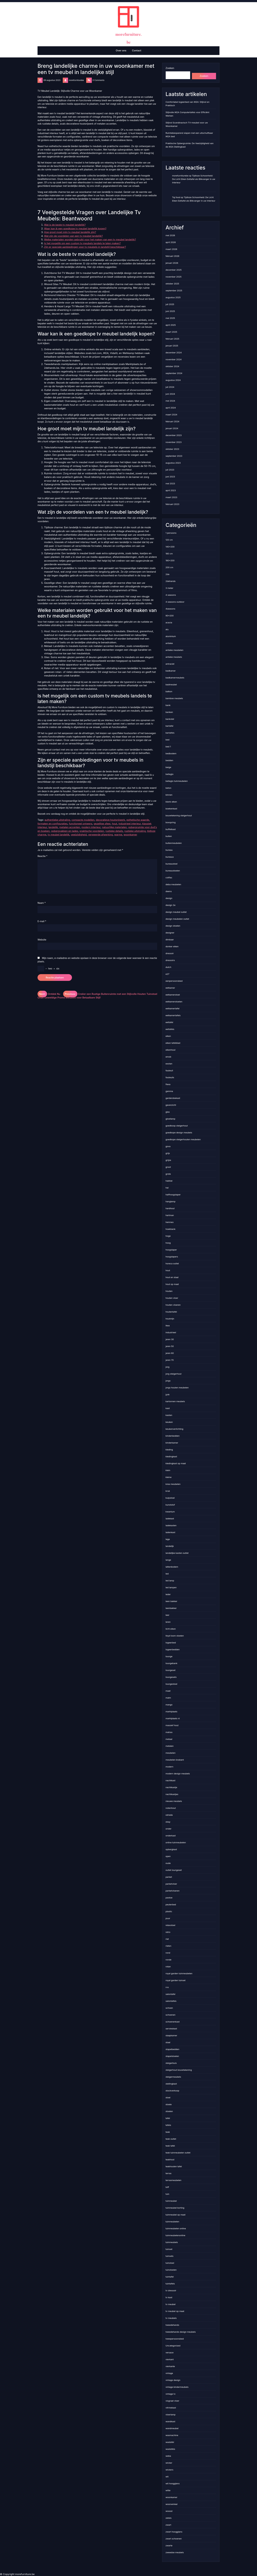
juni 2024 (170, 394)
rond (168, 1952)
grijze (168, 1160)
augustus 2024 (173, 380)
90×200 (170, 615)
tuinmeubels (172, 2242)
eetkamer (170, 987)
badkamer (171, 670)
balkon (169, 691)
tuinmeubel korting (175, 2207)
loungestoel (171, 1684)
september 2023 (174, 456)
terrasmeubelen (173, 2180)
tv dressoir (171, 2290)
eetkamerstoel (173, 994)
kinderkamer (172, 1442)
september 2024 (174, 373)
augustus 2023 (173, 462)
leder (168, 1594)
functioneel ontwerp (80, 823)
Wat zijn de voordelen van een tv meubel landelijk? (73, 235)
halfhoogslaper (173, 1194)
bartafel (169, 726)
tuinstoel (170, 2263)
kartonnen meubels (175, 1401)
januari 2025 (172, 345)
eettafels (170, 1029)
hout (114, 823)
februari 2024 (172, 421)
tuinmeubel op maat (175, 2214)
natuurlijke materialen (114, 827)
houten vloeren (173, 1305)
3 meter (169, 588)
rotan (168, 1966)
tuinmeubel (171, 2201)
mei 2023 (170, 483)
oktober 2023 (172, 449)
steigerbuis (171, 2063)
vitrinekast (171, 2407)
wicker (169, 2462)
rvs (167, 1987)
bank (168, 705)
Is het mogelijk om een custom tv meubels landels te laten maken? (82, 243)
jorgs (168, 1380)
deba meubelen (173, 884)
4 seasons (171, 595)
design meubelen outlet (177, 919)
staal (168, 2042)
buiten (169, 836)
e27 (167, 974)
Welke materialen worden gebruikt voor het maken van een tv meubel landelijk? (90, 239)
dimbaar (170, 939)
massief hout (172, 1725)
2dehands (171, 581)
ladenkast (170, 1532)
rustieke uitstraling (135, 831)
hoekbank (170, 1229)
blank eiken (171, 801)
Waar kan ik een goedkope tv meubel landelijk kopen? (75, 228)
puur (168, 1918)
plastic (169, 1911)
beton (168, 788)
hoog (168, 1242)
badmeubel (171, 684)
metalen (170, 1746)
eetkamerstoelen (174, 1001)
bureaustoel (172, 863)
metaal (169, 1739)
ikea (168, 1325)
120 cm (169, 539)
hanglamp (170, 1201)
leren (168, 1622)
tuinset (169, 2249)
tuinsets (169, 2256)
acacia (169, 622)
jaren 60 (170, 1353)
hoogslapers (172, 1256)
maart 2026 (171, 249)
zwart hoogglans (174, 2531)
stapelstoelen (172, 2056)
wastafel (170, 2442)
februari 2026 (172, 256)
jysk (167, 1394)
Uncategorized (173, 2345)
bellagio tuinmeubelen (177, 781)
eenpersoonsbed (174, 981)
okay (168, 1821)
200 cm (169, 567)
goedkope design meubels (179, 1132)
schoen (169, 2008)
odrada (169, 1815)
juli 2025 (170, 304)
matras (169, 1732)
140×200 (170, 546)
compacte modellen (83, 819)
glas (168, 1112)
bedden (169, 760)
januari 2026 (172, 263)
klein (168, 1470)
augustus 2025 (173, 297)
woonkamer (130, 834)
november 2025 (173, 276)
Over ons (121, 50)
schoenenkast (173, 2021)
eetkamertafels (173, 1015)
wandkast (170, 2421)
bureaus (170, 856)
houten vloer (172, 1298)
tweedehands (172, 2325)
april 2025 (171, 325)
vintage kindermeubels (177, 2387)
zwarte (169, 2545)
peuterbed (171, 1904)
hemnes (170, 1222)
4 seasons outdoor (175, 601)
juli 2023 (170, 469)
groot (168, 1167)
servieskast (171, 2028)
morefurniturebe (180, 175)
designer (170, 932)
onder (168, 1828)
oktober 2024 (172, 366)
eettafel (169, 1022)
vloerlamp (171, 2414)
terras (168, 2173)
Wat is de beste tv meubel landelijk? (65, 224)
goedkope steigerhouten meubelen (183, 1139)
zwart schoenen (174, 2538)
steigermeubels (173, 2076)
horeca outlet (172, 1263)
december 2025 (174, 269)
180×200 (170, 560)
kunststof (170, 1504)
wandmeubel (172, 2428)
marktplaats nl (173, 1718)
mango (169, 1704)
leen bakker (171, 1601)
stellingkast (171, 2083)
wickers (169, 2469)
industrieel (171, 1332)
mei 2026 (170, 235)
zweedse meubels (175, 2552)
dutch (168, 967)
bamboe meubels (174, 698)
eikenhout (170, 1049)
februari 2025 (172, 338)
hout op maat (172, 1284)
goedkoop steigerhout (177, 1125)
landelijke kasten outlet (177, 1553)
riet (167, 1939)
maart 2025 (171, 332)
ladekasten (171, 1525)
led (167, 1573)
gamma (169, 1091)
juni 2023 (170, 476)
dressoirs (170, 960)
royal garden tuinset (176, 1980)
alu (167, 629)
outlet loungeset (174, 1870)
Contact (136, 50)
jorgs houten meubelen (177, 1387)
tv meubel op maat (175, 2311)
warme (118, 834)
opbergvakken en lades (64, 831)
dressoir (170, 953)
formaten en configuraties (53, 823)
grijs (168, 1153)
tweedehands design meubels (181, 2331)
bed (167, 739)
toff (167, 2187)
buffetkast (171, 829)
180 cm (169, 553)
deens (169, 891)
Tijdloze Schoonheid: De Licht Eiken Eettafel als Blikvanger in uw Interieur (193, 179)
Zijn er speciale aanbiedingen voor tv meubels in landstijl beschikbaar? (85, 246)
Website (42, 939)
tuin (167, 2194)
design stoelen (173, 925)
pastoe (169, 1897)
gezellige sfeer (102, 823)
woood (169, 2511)
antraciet (170, 664)
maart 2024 (171, 414)
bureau (169, 850)
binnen (169, 794)
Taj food (176, 197)
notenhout (171, 1808)
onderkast (171, 1835)
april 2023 (171, 490)
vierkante (170, 2366)
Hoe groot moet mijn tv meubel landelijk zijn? (70, 232)
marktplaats (171, 1711)
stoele (169, 2104)
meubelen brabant (175, 1759)
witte (168, 2490)
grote (168, 1174)
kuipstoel (170, 1497)
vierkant (170, 2359)
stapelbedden (172, 2049)
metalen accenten (69, 827)
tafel (168, 2118)
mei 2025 (170, 318)
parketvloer (171, 1883)
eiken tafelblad (173, 1043)
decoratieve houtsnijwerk (110, 819)
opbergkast (171, 1849)
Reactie (42, 856)
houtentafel (171, 1311)
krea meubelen (173, 1484)
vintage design (173, 2380)
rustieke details (114, 831)
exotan (169, 1063)
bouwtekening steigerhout (179, 815)
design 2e (170, 905)
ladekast (170, 1518)
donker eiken (172, 946)
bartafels (170, 732)
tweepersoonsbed (175, 2338)
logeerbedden (173, 1649)
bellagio (169, 774)
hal (167, 1187)
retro (168, 1932)
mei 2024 (170, 400)
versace (170, 2352)
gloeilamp (170, 1118)
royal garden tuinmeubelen (179, 1973)
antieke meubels (174, 657)
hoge (168, 1236)
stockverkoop (172, 2090)
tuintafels (170, 2283)
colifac (169, 877)
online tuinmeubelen (176, 1842)
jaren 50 (170, 1346)
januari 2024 (172, 428)
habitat (169, 1180)
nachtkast (170, 1780)
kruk (168, 1491)
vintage (169, 2373)
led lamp (170, 1580)
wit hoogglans (173, 2483)
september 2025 (174, 290)
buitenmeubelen (174, 843)
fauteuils (170, 1077)
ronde (168, 1959)
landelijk (53, 827)
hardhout (170, 1208)
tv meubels (171, 2318)
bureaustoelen (173, 870)
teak (168, 2132)
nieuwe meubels (174, 1801)
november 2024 (174, 359)
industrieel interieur (130, 823)
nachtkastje (171, 1787)
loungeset (171, 1670)
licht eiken (171, 1628)
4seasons (170, 608)
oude (168, 1863)
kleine (168, 1477)
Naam (42, 902)
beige (168, 767)
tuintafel (170, 2276)
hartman (170, 1215)
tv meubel (171, 2304)
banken (169, 712)
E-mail (42, 921)
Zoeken (170, 68)
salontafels (171, 2001)
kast (168, 1408)
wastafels (170, 2449)
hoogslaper (171, 1249)
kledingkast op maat (176, 1463)
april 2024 (171, 407)
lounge (169, 1656)
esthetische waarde (137, 819)
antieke (169, 643)
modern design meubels (178, 1773)
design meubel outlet (176, 912)
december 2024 (174, 352)
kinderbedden (172, 1435)
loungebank (171, 1663)
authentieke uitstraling (57, 819)
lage (168, 1539)
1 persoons (171, 533)
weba (168, 2456)
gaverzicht (171, 1105)
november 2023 (173, 442)
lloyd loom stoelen (175, 1635)
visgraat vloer (172, 2400)
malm (168, 1697)
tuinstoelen (171, 2269)
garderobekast (173, 1098)
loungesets (171, 1677)
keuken (169, 1422)
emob (168, 1056)
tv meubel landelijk (58, 834)
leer (167, 1615)
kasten (169, 1415)
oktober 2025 (172, 283)
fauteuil (169, 1070)
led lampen (171, 1587)
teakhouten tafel (174, 2166)
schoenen (170, 2014)
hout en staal (172, 1277)
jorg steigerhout (173, 1373)
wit (167, 2476)
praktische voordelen (92, 831)
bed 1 (168, 746)
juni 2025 (170, 311)
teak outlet (171, 2139)
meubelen (171, 1753)
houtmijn (170, 1318)
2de (167, 574)
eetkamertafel (172, 1008)
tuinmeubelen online (176, 2228)
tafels (168, 2125)
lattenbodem (172, 1566)
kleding (169, 1449)
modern (169, 1766)
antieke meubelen (174, 650)
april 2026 (171, 242)
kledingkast (171, 1456)
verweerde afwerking (100, 834)
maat (168, 1690)
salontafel (170, 1994)
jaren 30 (170, 1339)
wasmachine (172, 2435)
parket (169, 1877)
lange (168, 1560)
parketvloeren (172, 1890)
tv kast (169, 2297)
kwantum (170, 1511)
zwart (168, 2524)
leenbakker (171, 1608)
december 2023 (174, 435)
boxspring (171, 822)
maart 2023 (171, 497)
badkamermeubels (175, 677)
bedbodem (171, 753)
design (169, 898)
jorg (167, 1367)
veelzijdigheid (79, 834)
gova (168, 1146)
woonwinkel (172, 2504)
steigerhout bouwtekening (179, 2070)
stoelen (169, 2111)
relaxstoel (170, 1925)
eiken (168, 1036)
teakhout (170, 2159)
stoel (168, 2097)
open (168, 1856)
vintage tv (171, 2394)
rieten (168, 1946)
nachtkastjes (172, 1794)
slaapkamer (171, 2035)
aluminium (171, 636)
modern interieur (91, 827)
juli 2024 (170, 387)
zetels (168, 2518)
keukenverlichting (174, 1429)
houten (169, 1291)
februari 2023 (172, 504)
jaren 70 (170, 1360)
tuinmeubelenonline (175, 2235)
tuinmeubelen (172, 2221)
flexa (168, 1084)
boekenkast (171, 808)
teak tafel (170, 2145)
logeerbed (171, 1642)
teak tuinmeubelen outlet (178, 2152)
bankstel (170, 719)
